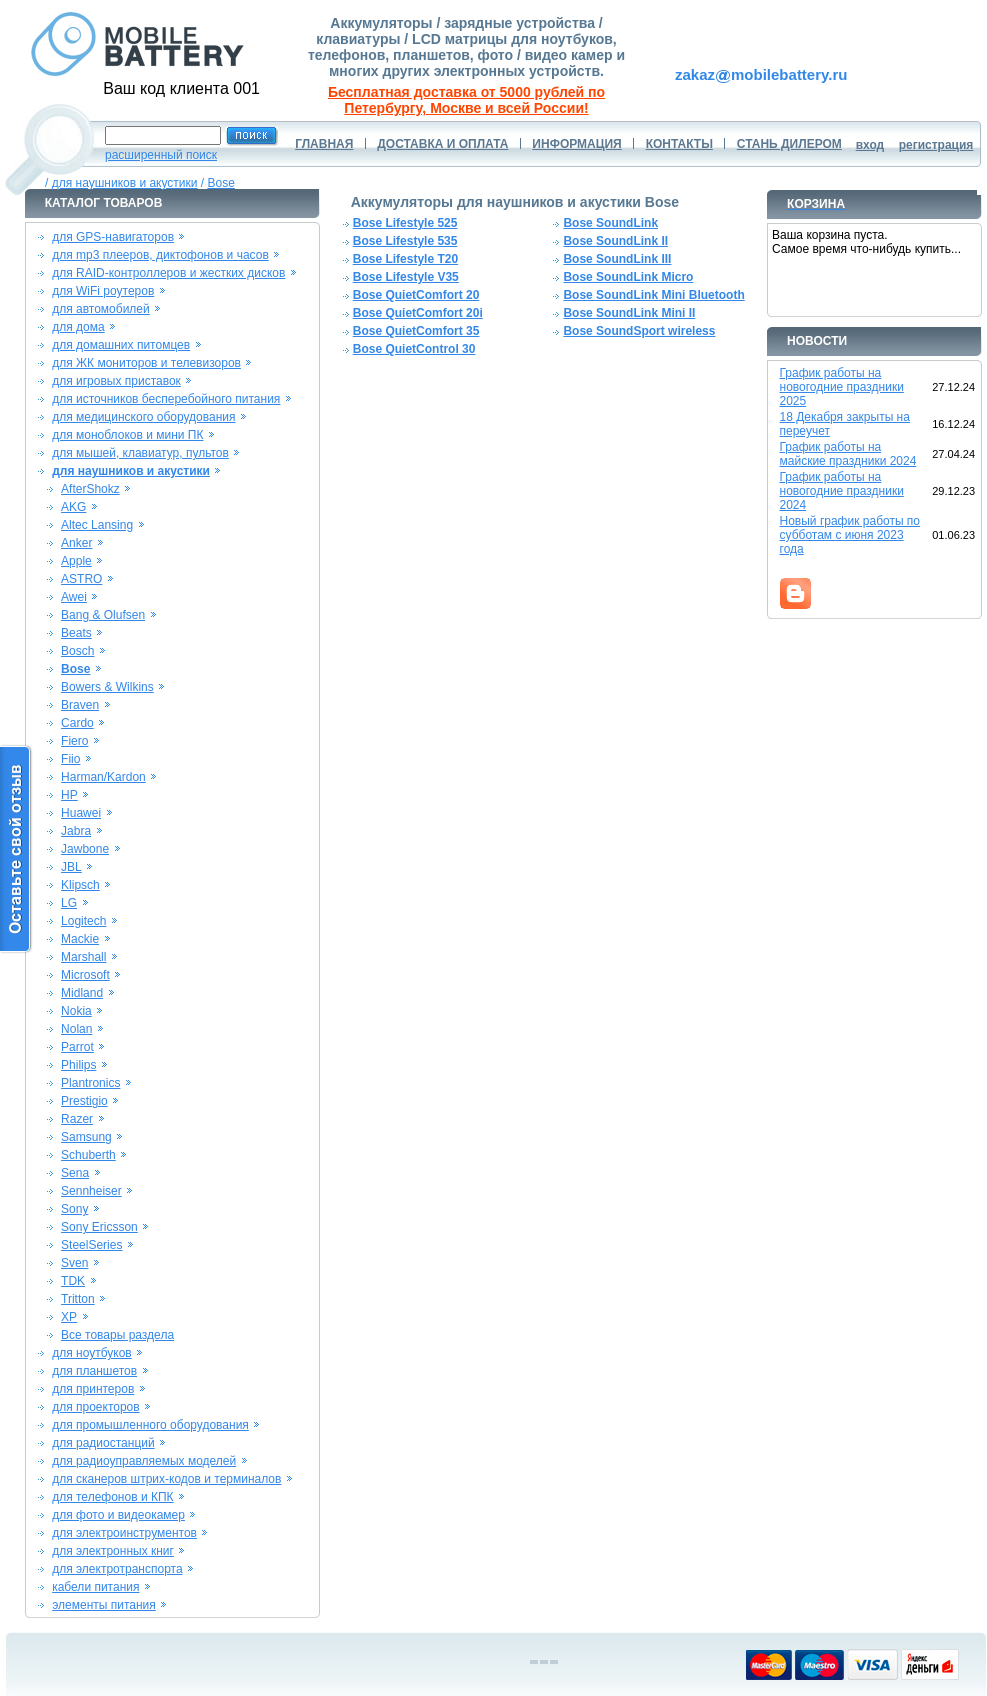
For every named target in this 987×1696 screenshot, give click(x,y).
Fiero (74, 741)
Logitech (83, 921)
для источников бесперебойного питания (166, 399)
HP (69, 795)
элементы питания (104, 1605)
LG (69, 903)
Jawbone (85, 849)
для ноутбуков (92, 1353)
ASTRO (81, 579)
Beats (76, 633)
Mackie (80, 939)
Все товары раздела (117, 1335)
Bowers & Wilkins (107, 687)
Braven (80, 705)
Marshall (83, 957)
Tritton (78, 1299)
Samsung (86, 1137)
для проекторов (96, 1407)
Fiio (70, 759)
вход (870, 145)
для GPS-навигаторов (113, 237)
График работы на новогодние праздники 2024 (842, 491)
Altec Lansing (97, 525)
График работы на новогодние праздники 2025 (842, 387)
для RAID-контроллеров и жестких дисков (168, 273)
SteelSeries (91, 1245)
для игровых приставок (116, 381)
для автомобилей (101, 309)
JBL (71, 867)
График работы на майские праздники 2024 (848, 454)
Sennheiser (91, 1191)
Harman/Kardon (103, 777)
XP (69, 1317)
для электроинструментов (124, 1533)
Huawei (81, 813)
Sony (74, 1209)
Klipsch (80, 885)
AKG (73, 507)
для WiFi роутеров (103, 291)
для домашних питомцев (121, 345)
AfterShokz (90, 489)
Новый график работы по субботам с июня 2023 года (850, 535)
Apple (76, 561)
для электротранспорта (117, 1569)
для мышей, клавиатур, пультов (140, 453)
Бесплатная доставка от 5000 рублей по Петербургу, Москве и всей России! (466, 100)
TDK (73, 1281)
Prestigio (84, 1101)
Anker (76, 543)
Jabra (76, 831)
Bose (221, 183)
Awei (74, 597)
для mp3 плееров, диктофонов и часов (160, 255)
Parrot (77, 1047)
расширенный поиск (161, 155)
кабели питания (95, 1587)
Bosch (77, 651)
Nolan (76, 1029)
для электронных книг (113, 1551)
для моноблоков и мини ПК (127, 435)
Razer (77, 1119)
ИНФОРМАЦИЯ (576, 144)
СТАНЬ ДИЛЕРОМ (789, 144)
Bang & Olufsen (103, 615)
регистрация (936, 145)
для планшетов (94, 1371)
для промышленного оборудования (150, 1425)
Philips (78, 1065)
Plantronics (90, 1083)
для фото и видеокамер (118, 1515)
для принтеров (93, 1389)
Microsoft (85, 975)
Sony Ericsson (99, 1227)
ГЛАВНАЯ (324, 144)
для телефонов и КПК (112, 1497)
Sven (74, 1263)
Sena (75, 1173)
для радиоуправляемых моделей (144, 1461)
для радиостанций (103, 1443)
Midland (82, 993)
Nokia (76, 1011)
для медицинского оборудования (143, 417)
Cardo (77, 723)
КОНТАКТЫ (679, 144)
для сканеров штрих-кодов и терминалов (166, 1479)
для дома (78, 327)
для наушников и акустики (125, 183)
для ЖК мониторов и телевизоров (146, 363)
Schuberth (88, 1155)
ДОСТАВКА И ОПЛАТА (442, 144)
